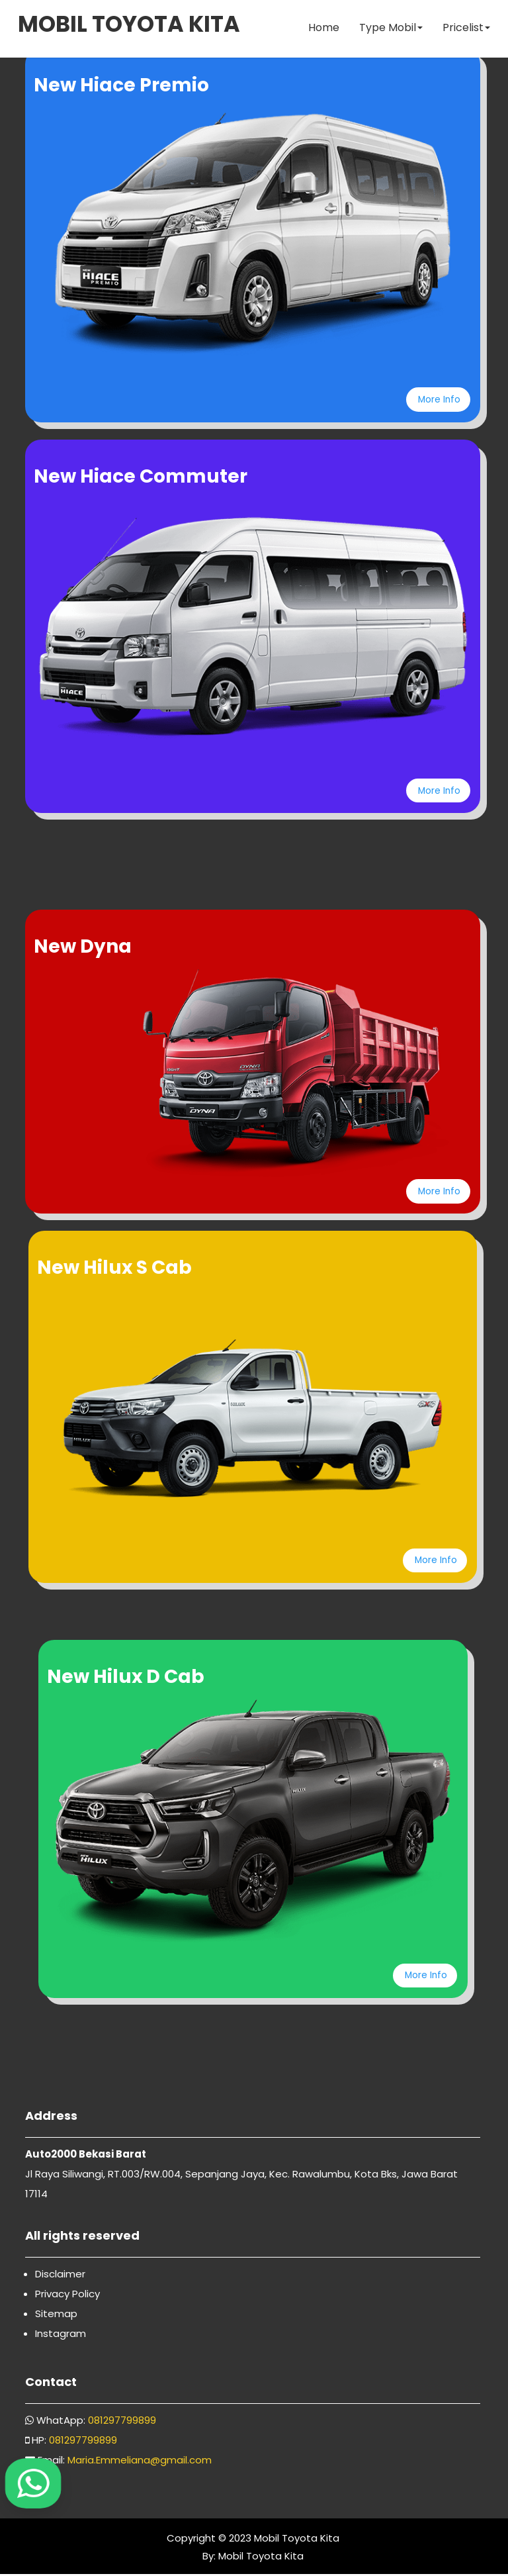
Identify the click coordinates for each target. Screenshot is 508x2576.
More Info (436, 399)
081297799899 (122, 2422)
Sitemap (56, 2315)
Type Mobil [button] (389, 29)
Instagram (60, 2335)
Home (322, 29)
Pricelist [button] (465, 29)
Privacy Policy (67, 2296)
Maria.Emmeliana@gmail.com (139, 2462)
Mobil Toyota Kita (296, 2540)
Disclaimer (60, 2276)
